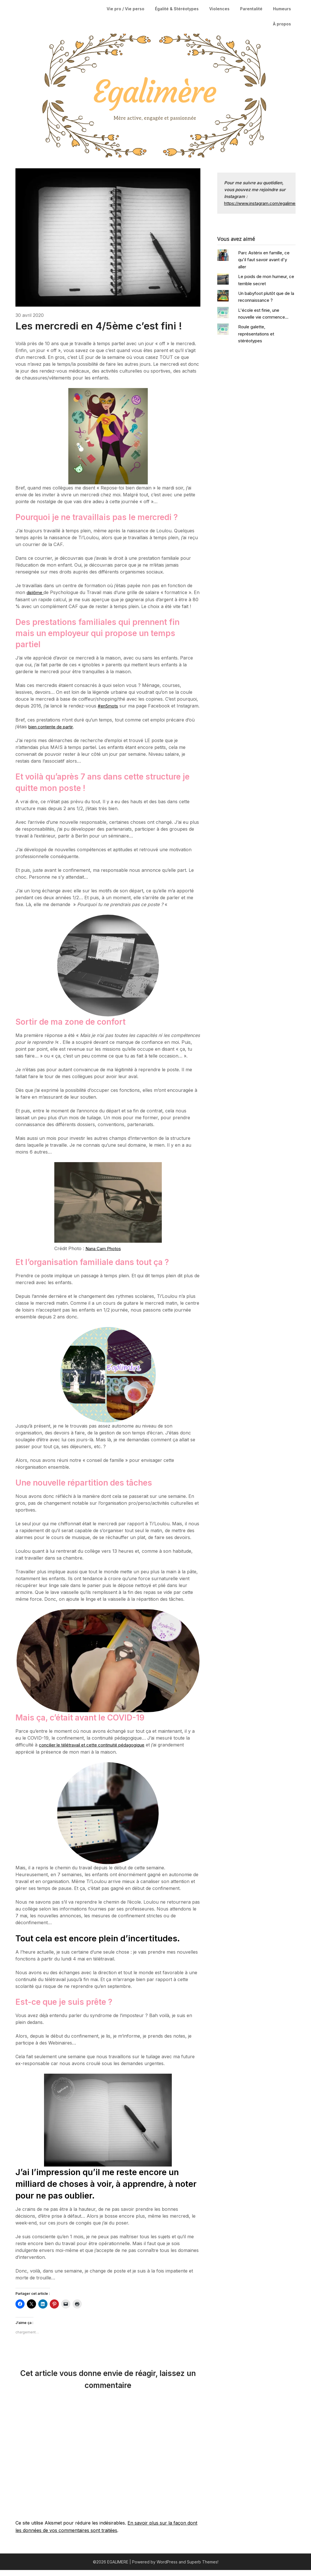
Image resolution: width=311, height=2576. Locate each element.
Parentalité (251, 8)
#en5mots (108, 706)
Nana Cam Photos (105, 1255)
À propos (282, 23)
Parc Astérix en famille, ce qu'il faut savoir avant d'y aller (264, 259)
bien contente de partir (52, 733)
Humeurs (282, 8)
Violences (219, 8)
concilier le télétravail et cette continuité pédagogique (96, 1751)
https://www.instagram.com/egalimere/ (262, 203)
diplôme (36, 592)
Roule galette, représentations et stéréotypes (256, 333)
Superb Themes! (202, 2567)
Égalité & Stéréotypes (177, 8)
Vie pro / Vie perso (125, 8)
